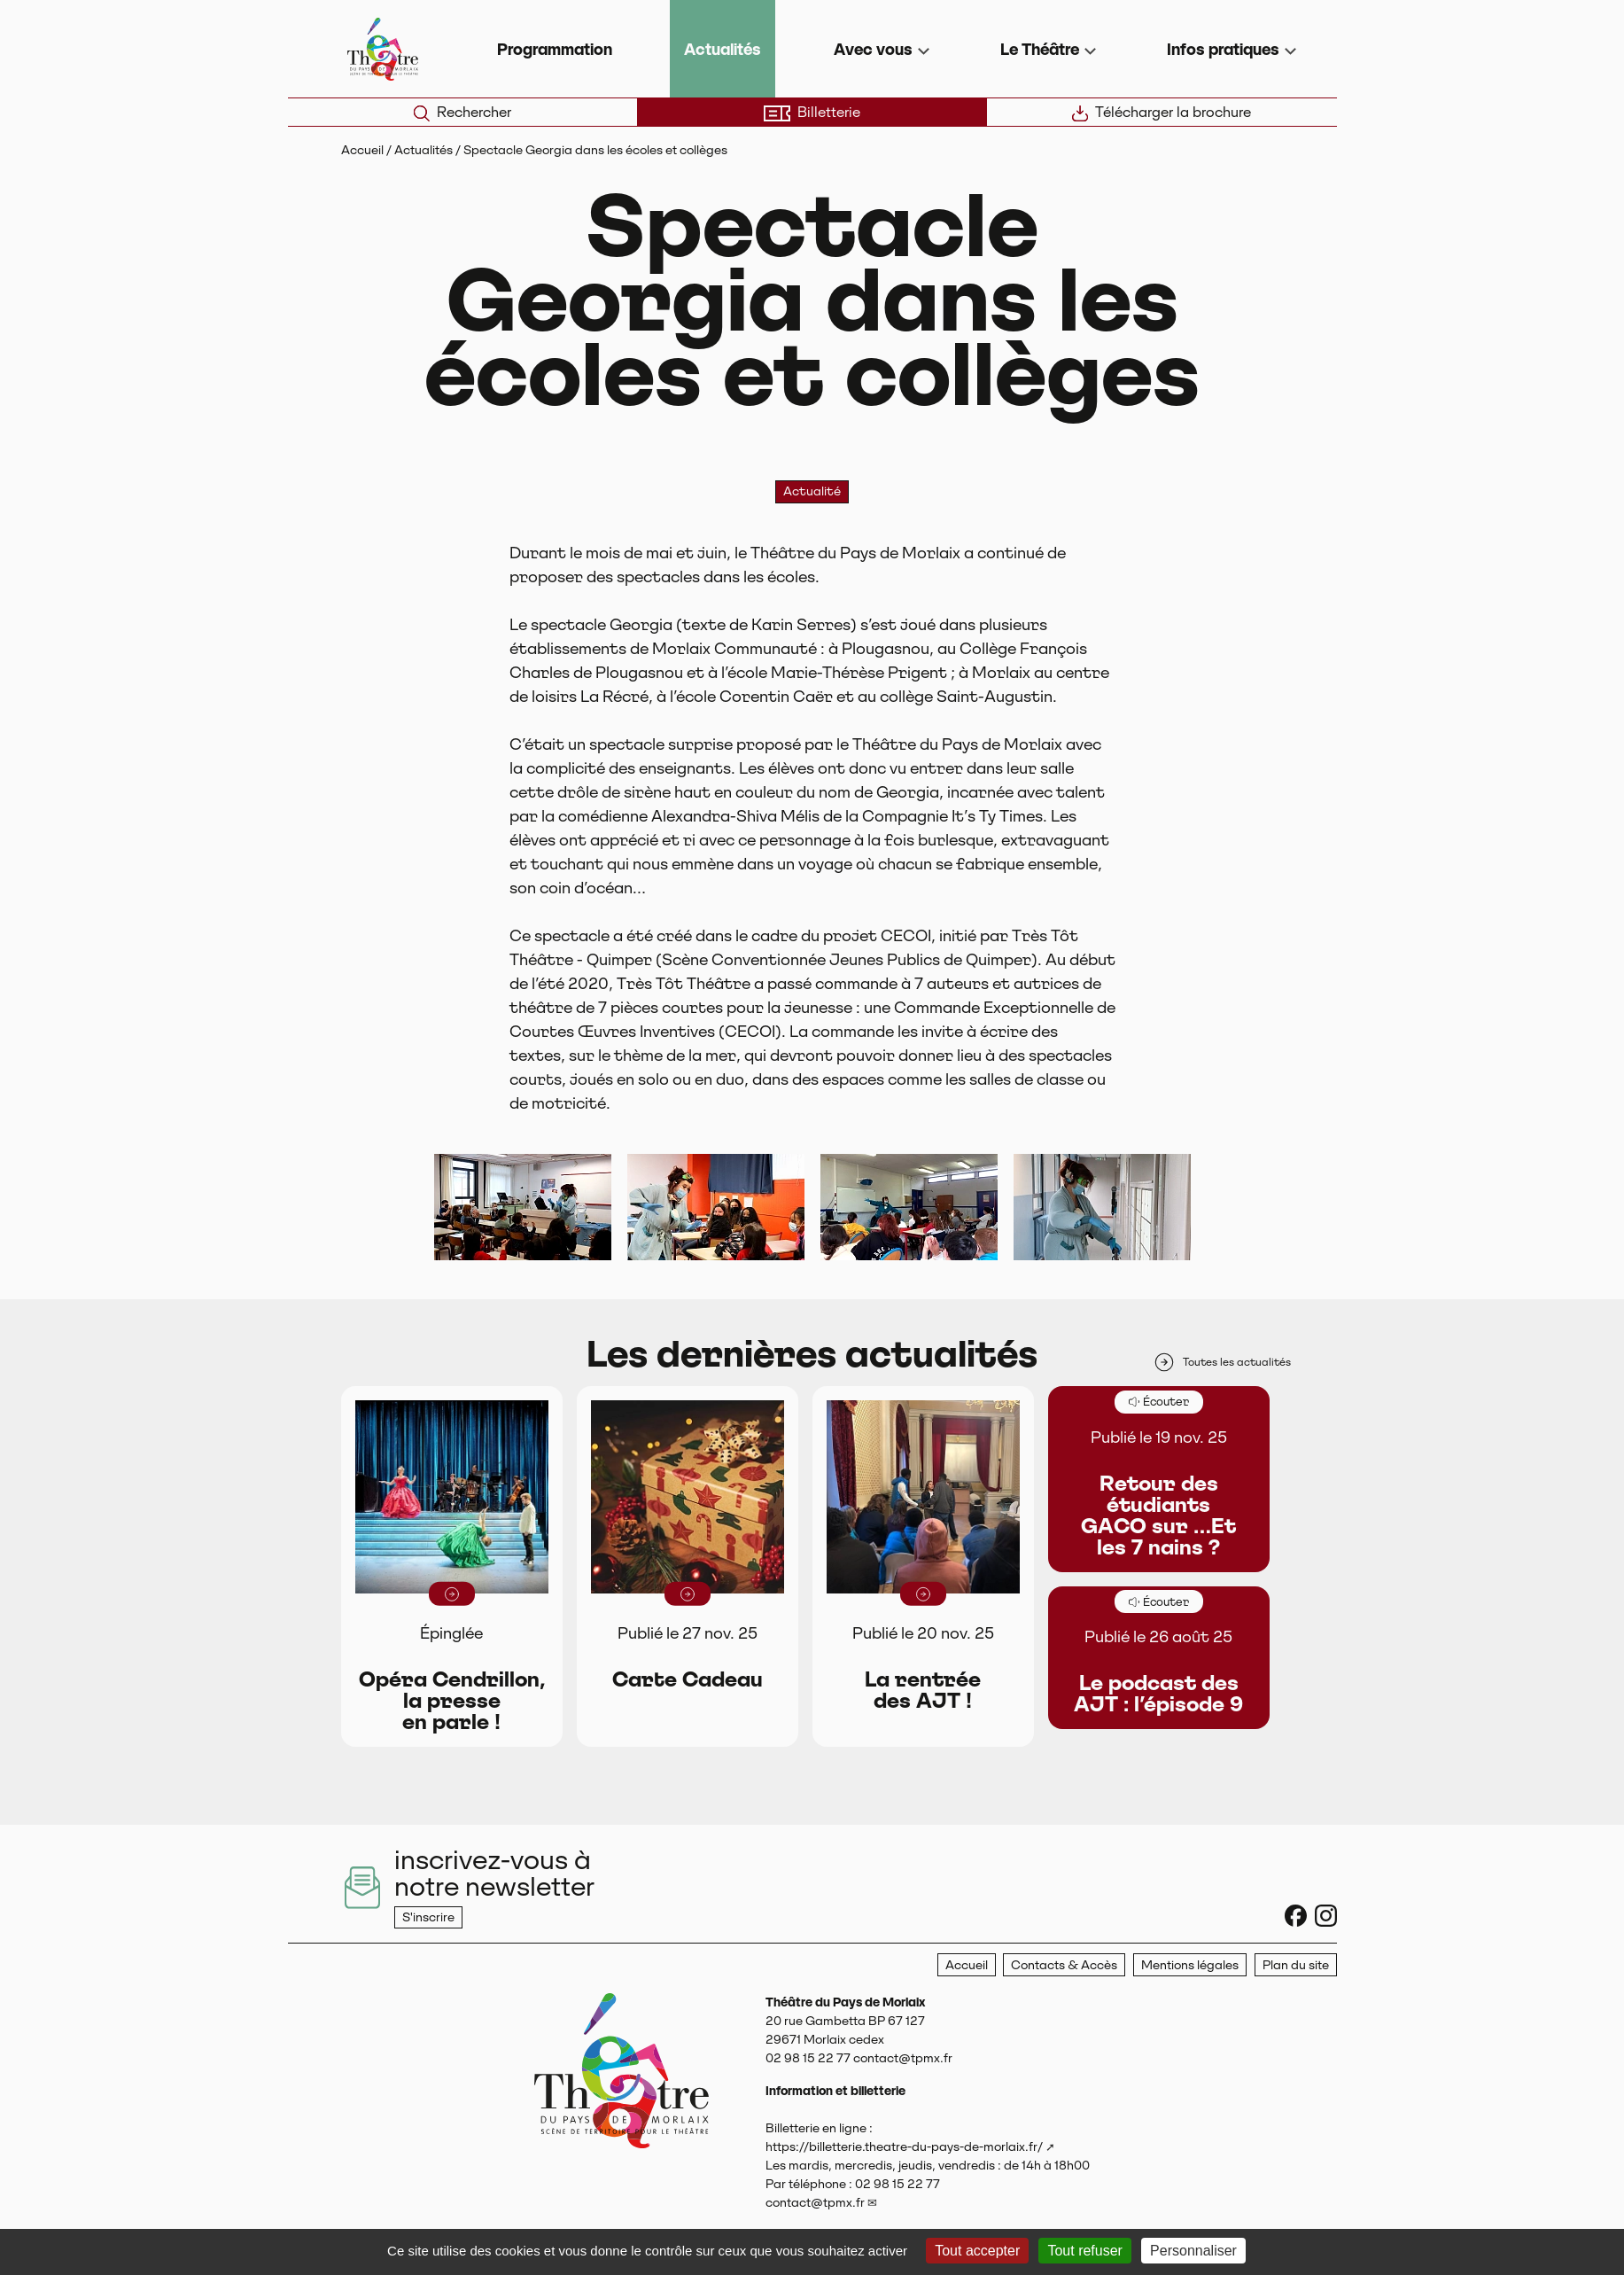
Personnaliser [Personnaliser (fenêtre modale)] (1193, 2250)
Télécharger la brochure (1161, 112)
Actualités (722, 49)
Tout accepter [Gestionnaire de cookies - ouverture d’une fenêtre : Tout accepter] (977, 2250)
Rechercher (462, 112)
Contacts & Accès (1064, 1965)
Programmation (554, 49)
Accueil (362, 150)
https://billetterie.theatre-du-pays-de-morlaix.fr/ (904, 2146)
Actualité (812, 491)
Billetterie (812, 112)
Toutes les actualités (1222, 1362)
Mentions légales (1190, 1965)
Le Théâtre (1039, 49)
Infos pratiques (1223, 49)
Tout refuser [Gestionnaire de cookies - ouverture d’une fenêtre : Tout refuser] (1084, 2250)
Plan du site (1296, 1965)
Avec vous (873, 49)
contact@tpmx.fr (815, 2202)
